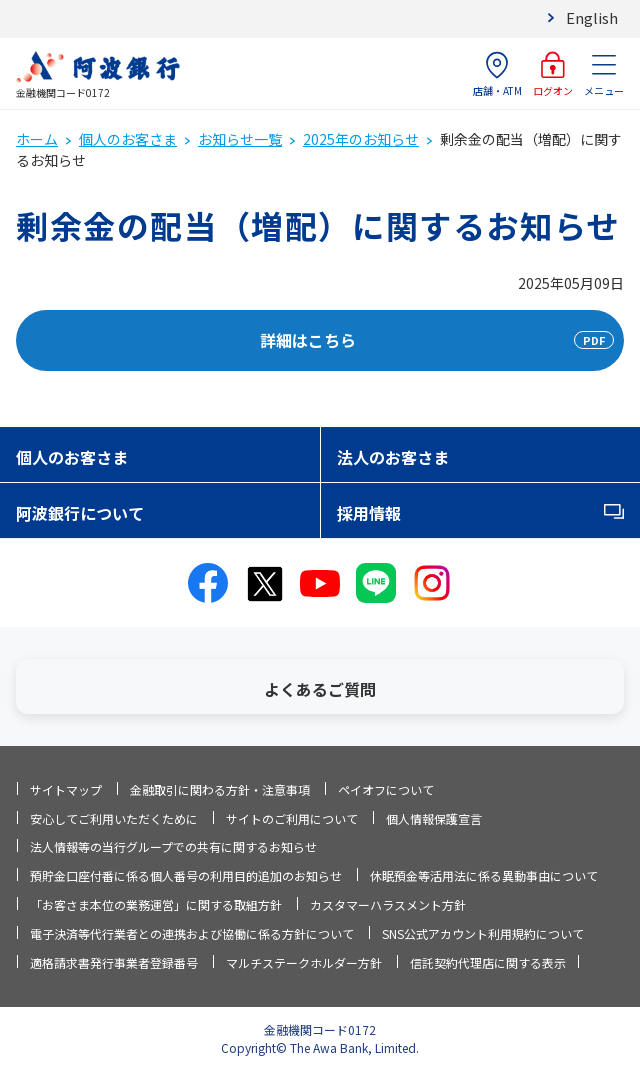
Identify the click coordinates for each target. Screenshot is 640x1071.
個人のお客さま (128, 139)
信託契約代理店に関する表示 (488, 962)
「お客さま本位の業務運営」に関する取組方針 (156, 904)
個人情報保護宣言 (434, 818)
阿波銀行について (80, 513)
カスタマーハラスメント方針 (388, 904)
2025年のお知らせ (361, 139)
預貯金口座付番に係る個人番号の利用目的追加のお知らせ (186, 875)
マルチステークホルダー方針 (304, 962)
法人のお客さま (393, 457)
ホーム (37, 139)
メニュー (604, 74)
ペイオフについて (386, 789)
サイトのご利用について (292, 818)
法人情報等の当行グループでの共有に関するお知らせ (173, 846)
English (592, 17)
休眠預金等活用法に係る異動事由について (484, 875)
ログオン (553, 74)
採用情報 (369, 513)
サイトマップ (66, 789)
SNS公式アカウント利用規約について (483, 933)
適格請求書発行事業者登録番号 (114, 962)
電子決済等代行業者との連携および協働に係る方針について (192, 933)
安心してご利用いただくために (114, 818)
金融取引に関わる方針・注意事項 (220, 789)
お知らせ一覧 (240, 139)
